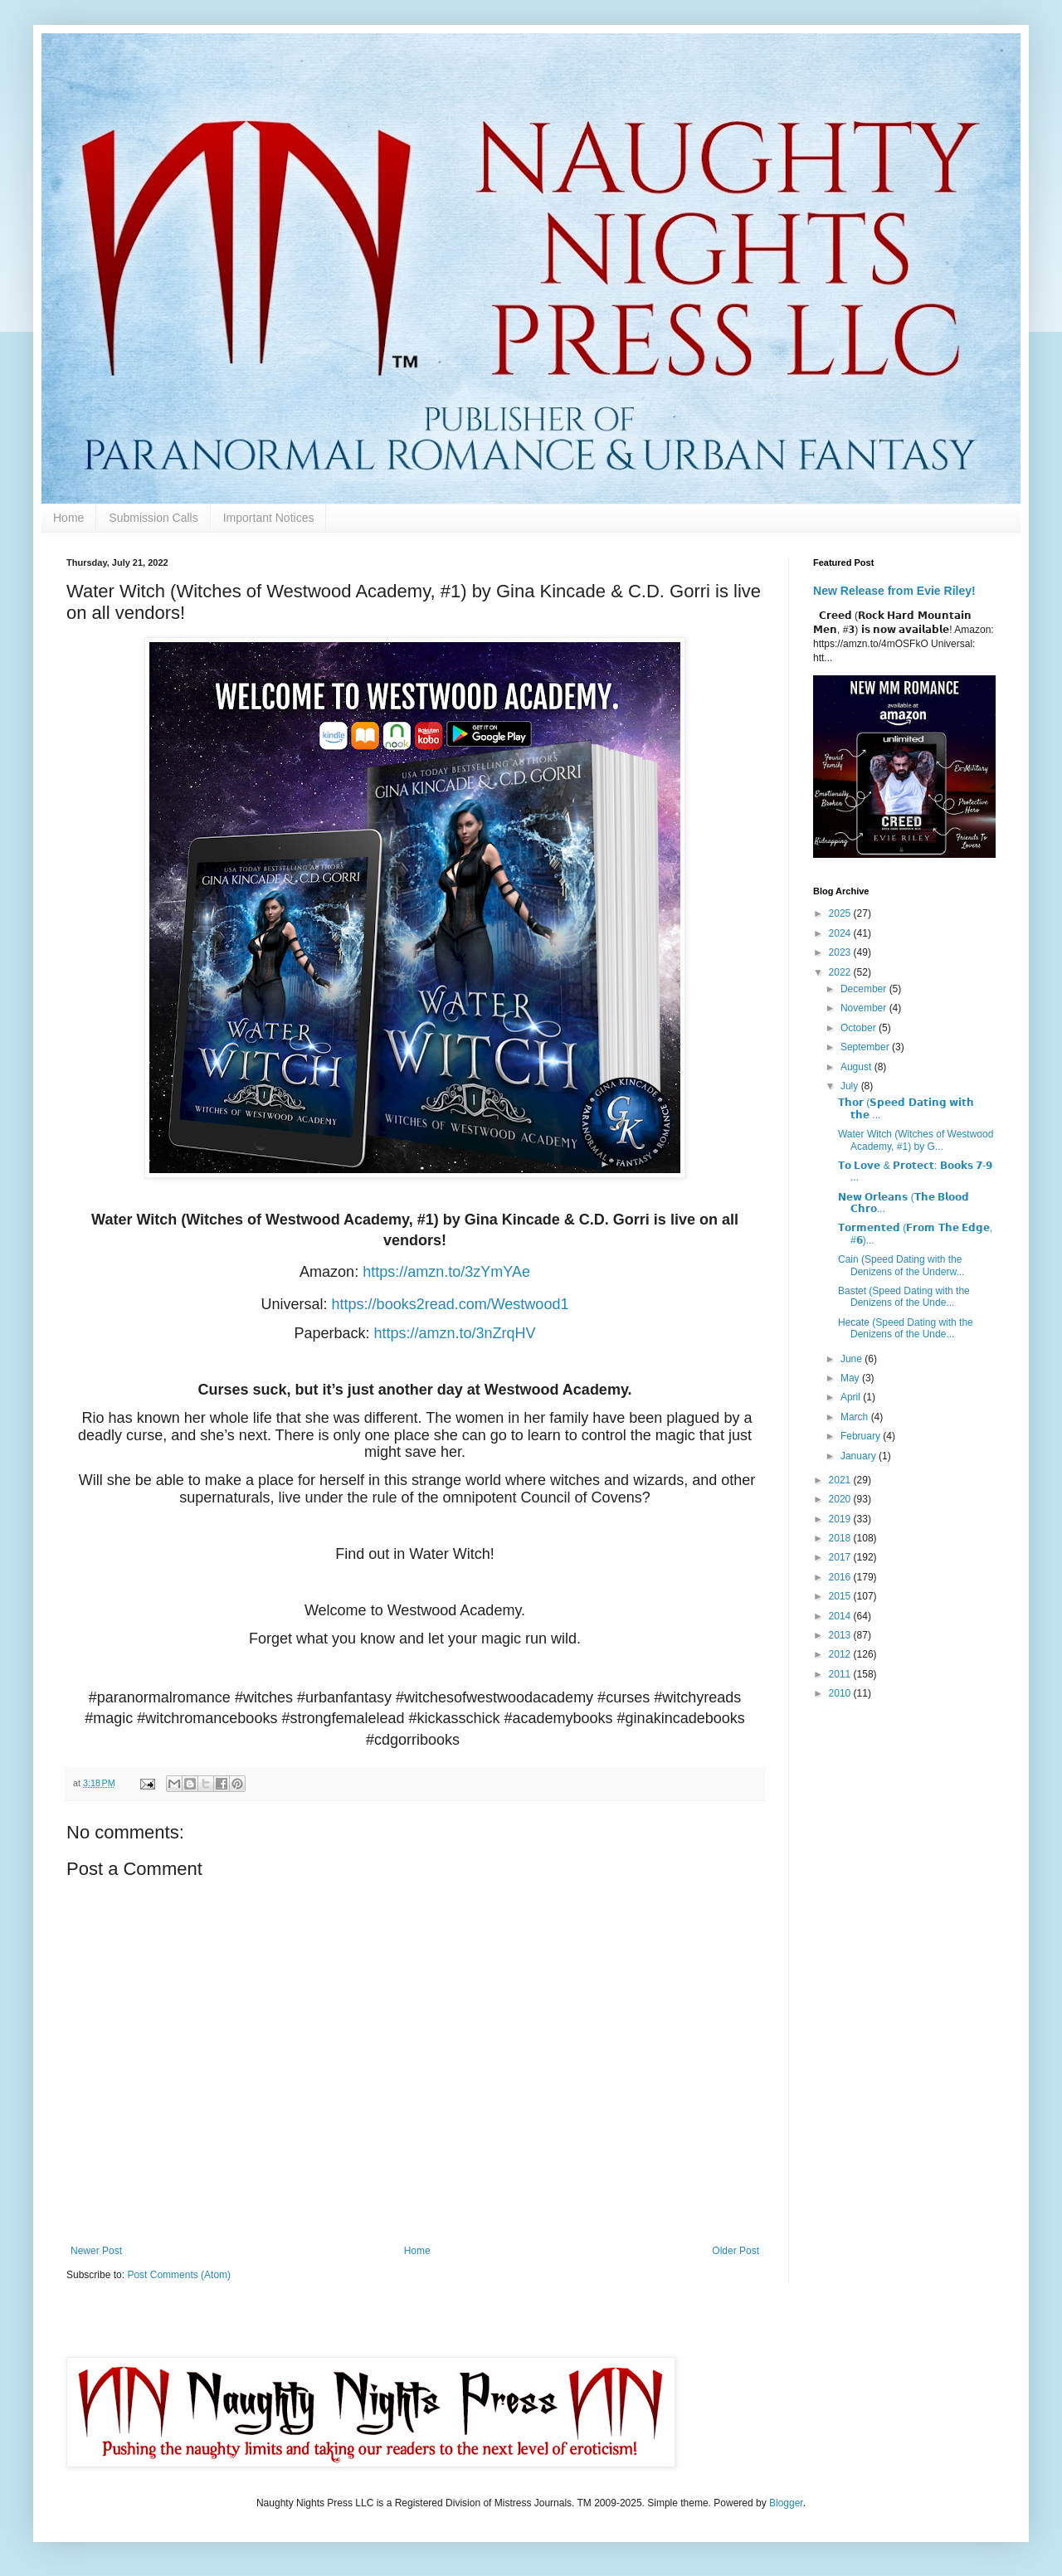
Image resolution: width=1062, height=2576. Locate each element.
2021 (841, 1480)
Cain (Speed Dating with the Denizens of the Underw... (901, 1265)
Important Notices (268, 517)
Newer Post (96, 2251)
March (855, 1417)
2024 (841, 933)
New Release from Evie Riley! (894, 590)
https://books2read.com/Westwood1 (450, 1304)
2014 (841, 1616)
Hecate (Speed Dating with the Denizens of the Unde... (905, 1328)
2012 (841, 1654)
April (851, 1397)
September (866, 1047)
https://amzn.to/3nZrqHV (454, 1333)
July (850, 1086)
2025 (841, 913)
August (857, 1067)
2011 (841, 1674)
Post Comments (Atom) (179, 2275)
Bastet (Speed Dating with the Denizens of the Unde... (904, 1296)
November (864, 1008)
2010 (841, 1693)
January (859, 1456)
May (851, 1378)
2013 (841, 1635)
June (852, 1359)
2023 (841, 952)
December (864, 989)
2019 (841, 1519)
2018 (841, 1538)
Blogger (786, 2503)
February (861, 1436)
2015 (841, 1596)
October (859, 1028)
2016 (841, 1577)
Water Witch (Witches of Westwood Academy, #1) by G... (915, 1140)
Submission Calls (153, 517)
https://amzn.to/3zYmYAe (446, 1272)
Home (68, 517)
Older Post (735, 2251)
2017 (841, 1557)
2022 (841, 972)
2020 (841, 1499)
